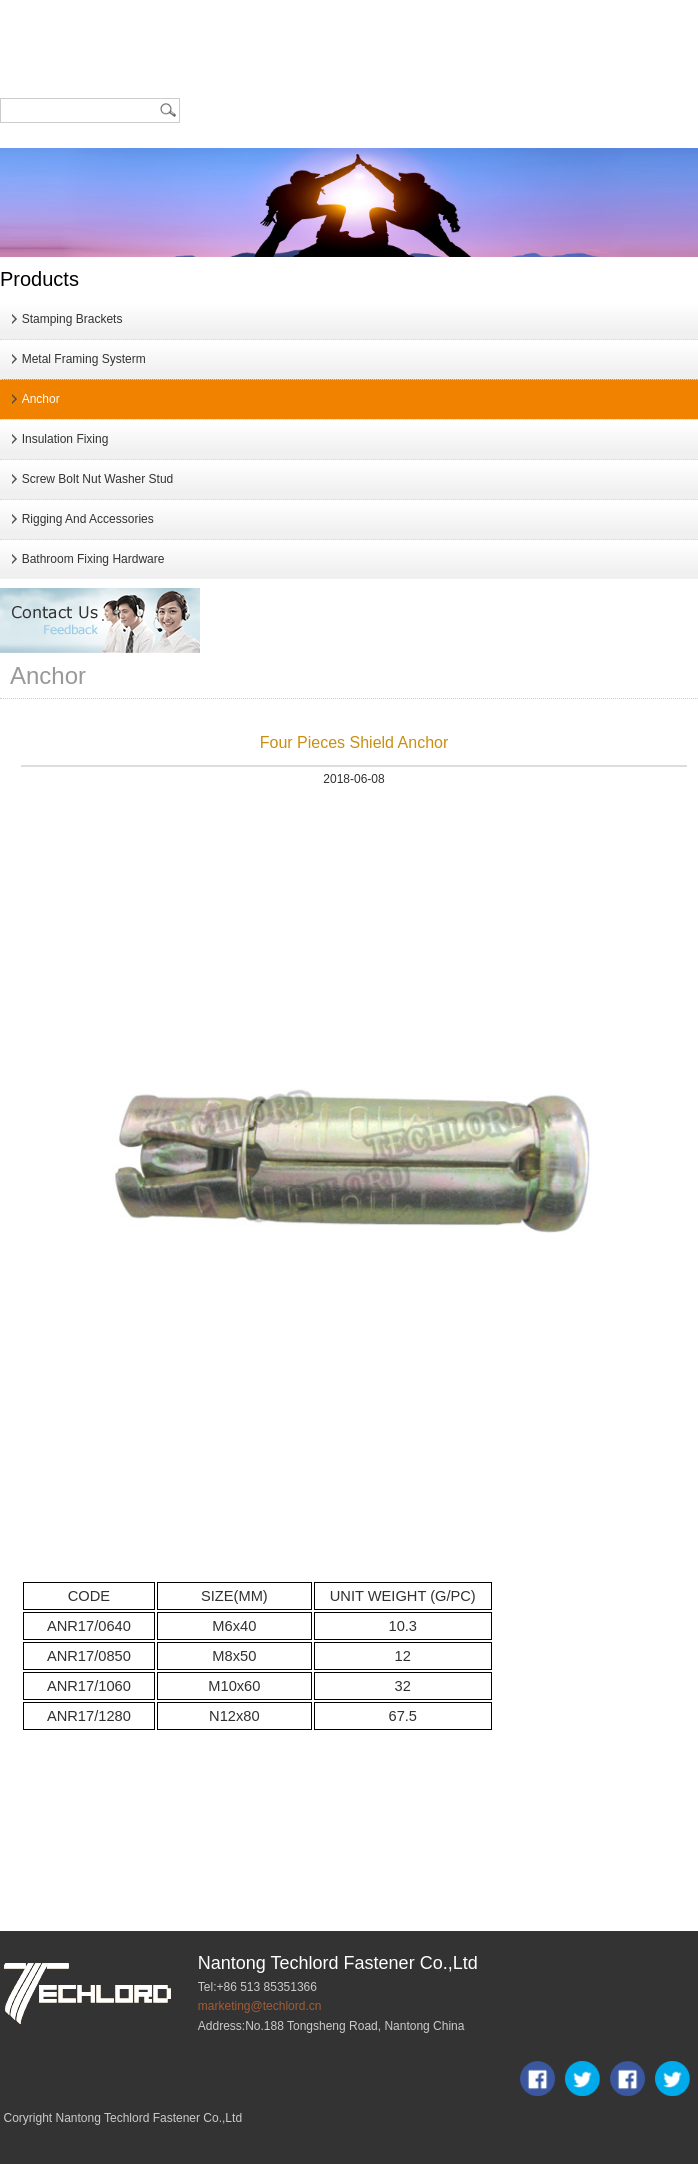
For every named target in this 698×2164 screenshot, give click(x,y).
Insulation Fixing (65, 439)
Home (32, 27)
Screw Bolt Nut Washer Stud (98, 479)
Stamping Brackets (72, 319)
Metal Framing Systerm (84, 359)
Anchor (41, 399)
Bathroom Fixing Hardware (93, 559)
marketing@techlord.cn (260, 2006)
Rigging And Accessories (88, 519)
